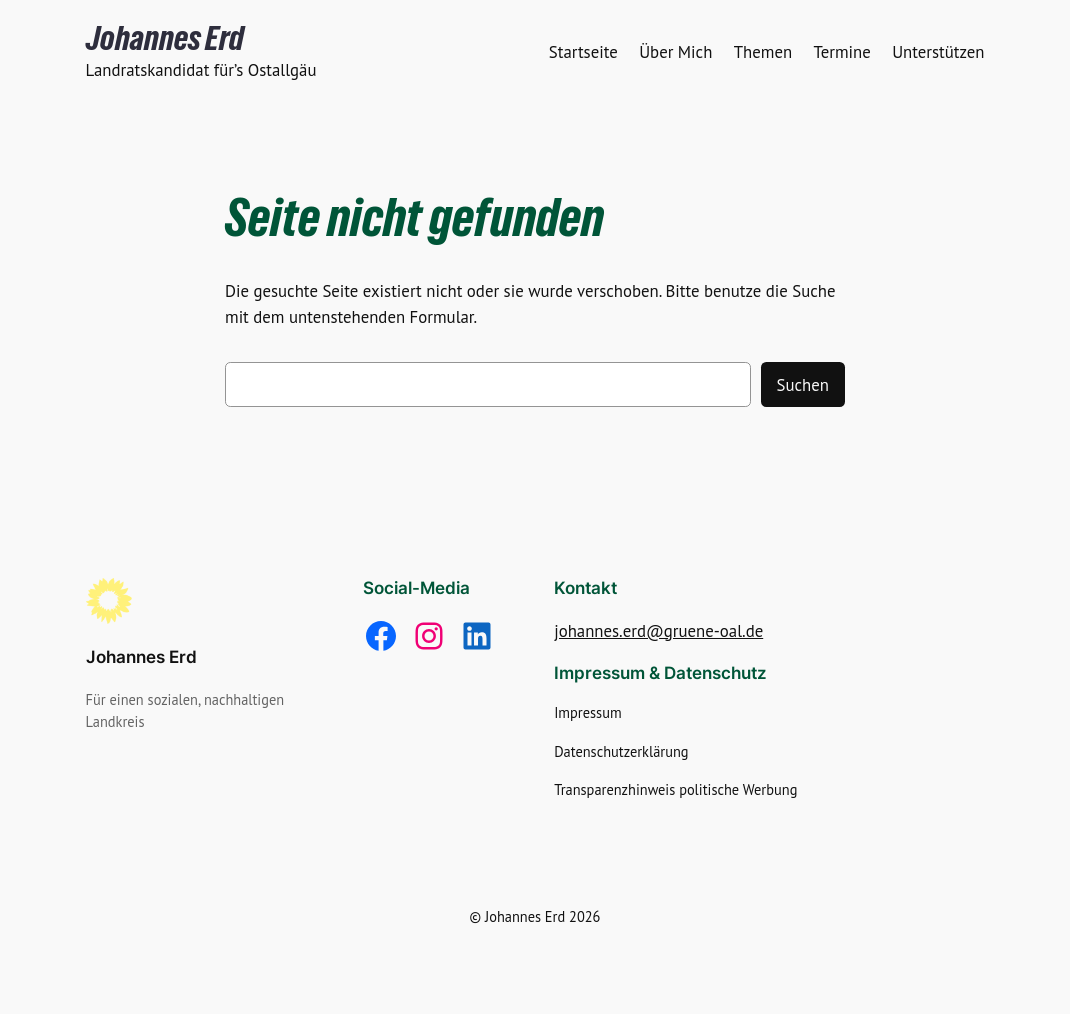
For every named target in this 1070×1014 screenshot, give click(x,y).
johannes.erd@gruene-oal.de (658, 631)
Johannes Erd (165, 38)
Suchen (803, 385)
